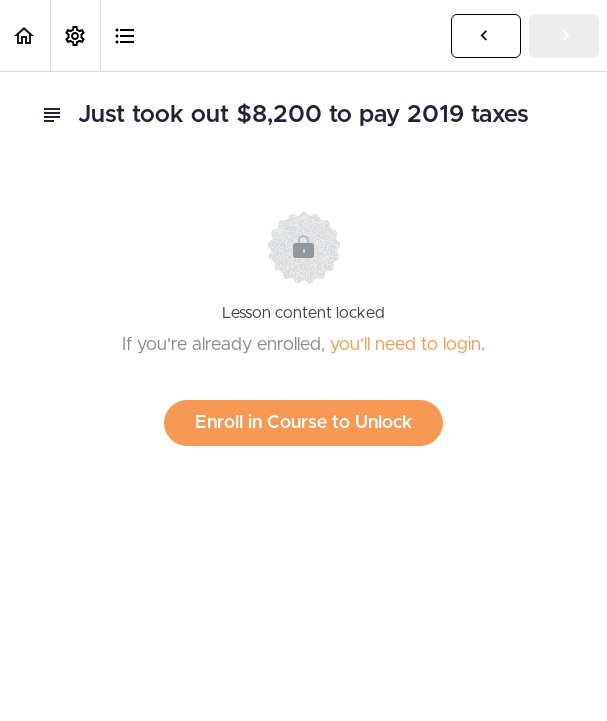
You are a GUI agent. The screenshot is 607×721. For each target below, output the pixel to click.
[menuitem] (75, 35)
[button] (25, 35)
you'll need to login (405, 345)
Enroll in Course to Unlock (303, 423)
